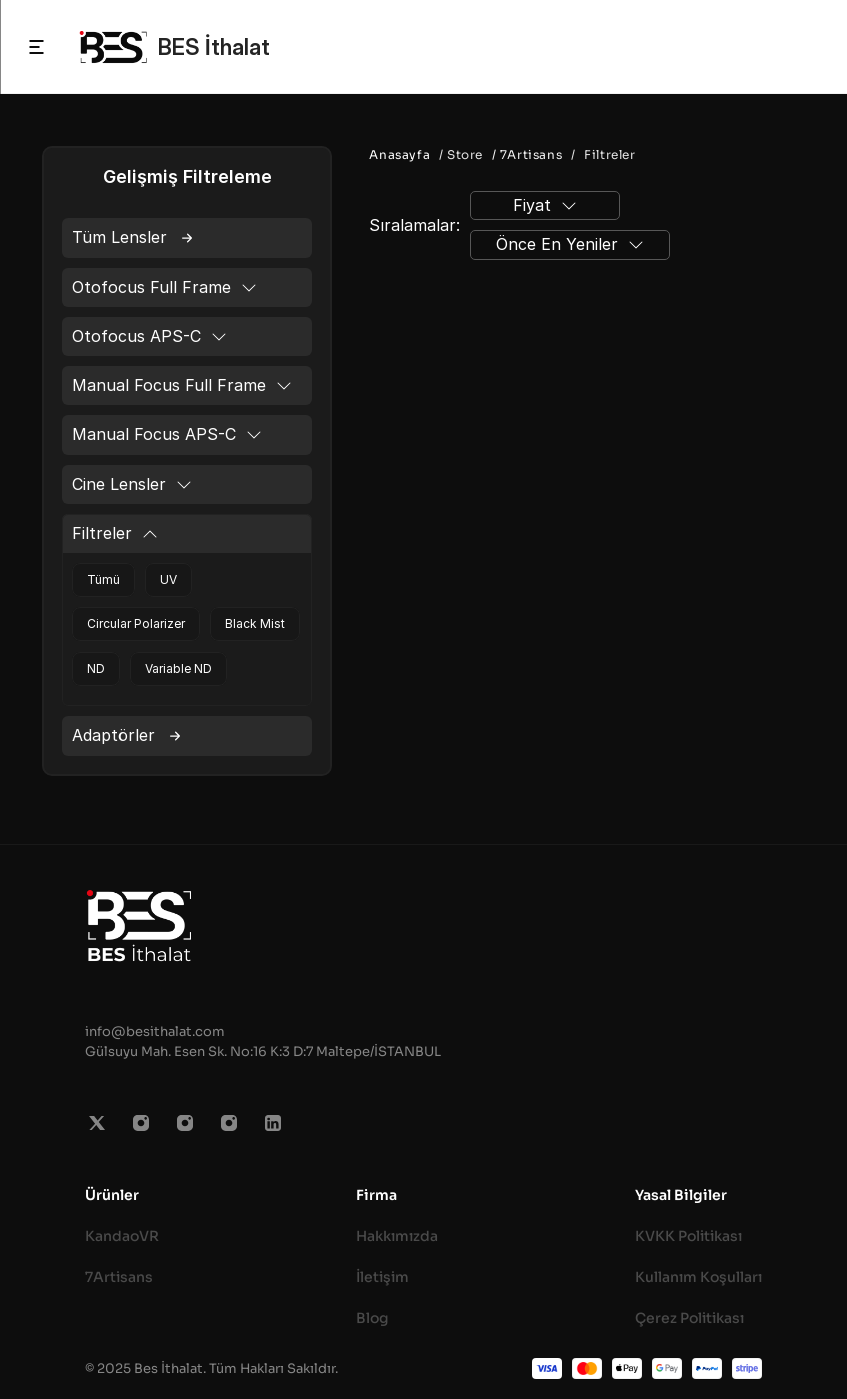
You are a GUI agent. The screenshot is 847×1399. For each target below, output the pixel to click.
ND (96, 668)
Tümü (103, 579)
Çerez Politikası (689, 1318)
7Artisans (119, 1277)
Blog (372, 1318)
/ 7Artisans (525, 154)
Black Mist (255, 623)
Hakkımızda (397, 1236)
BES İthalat (214, 47)
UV (168, 579)
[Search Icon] (810, 47)
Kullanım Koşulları (698, 1277)
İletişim (382, 1277)
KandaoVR (122, 1236)
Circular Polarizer (136, 623)
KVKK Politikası (688, 1236)
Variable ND (178, 668)
